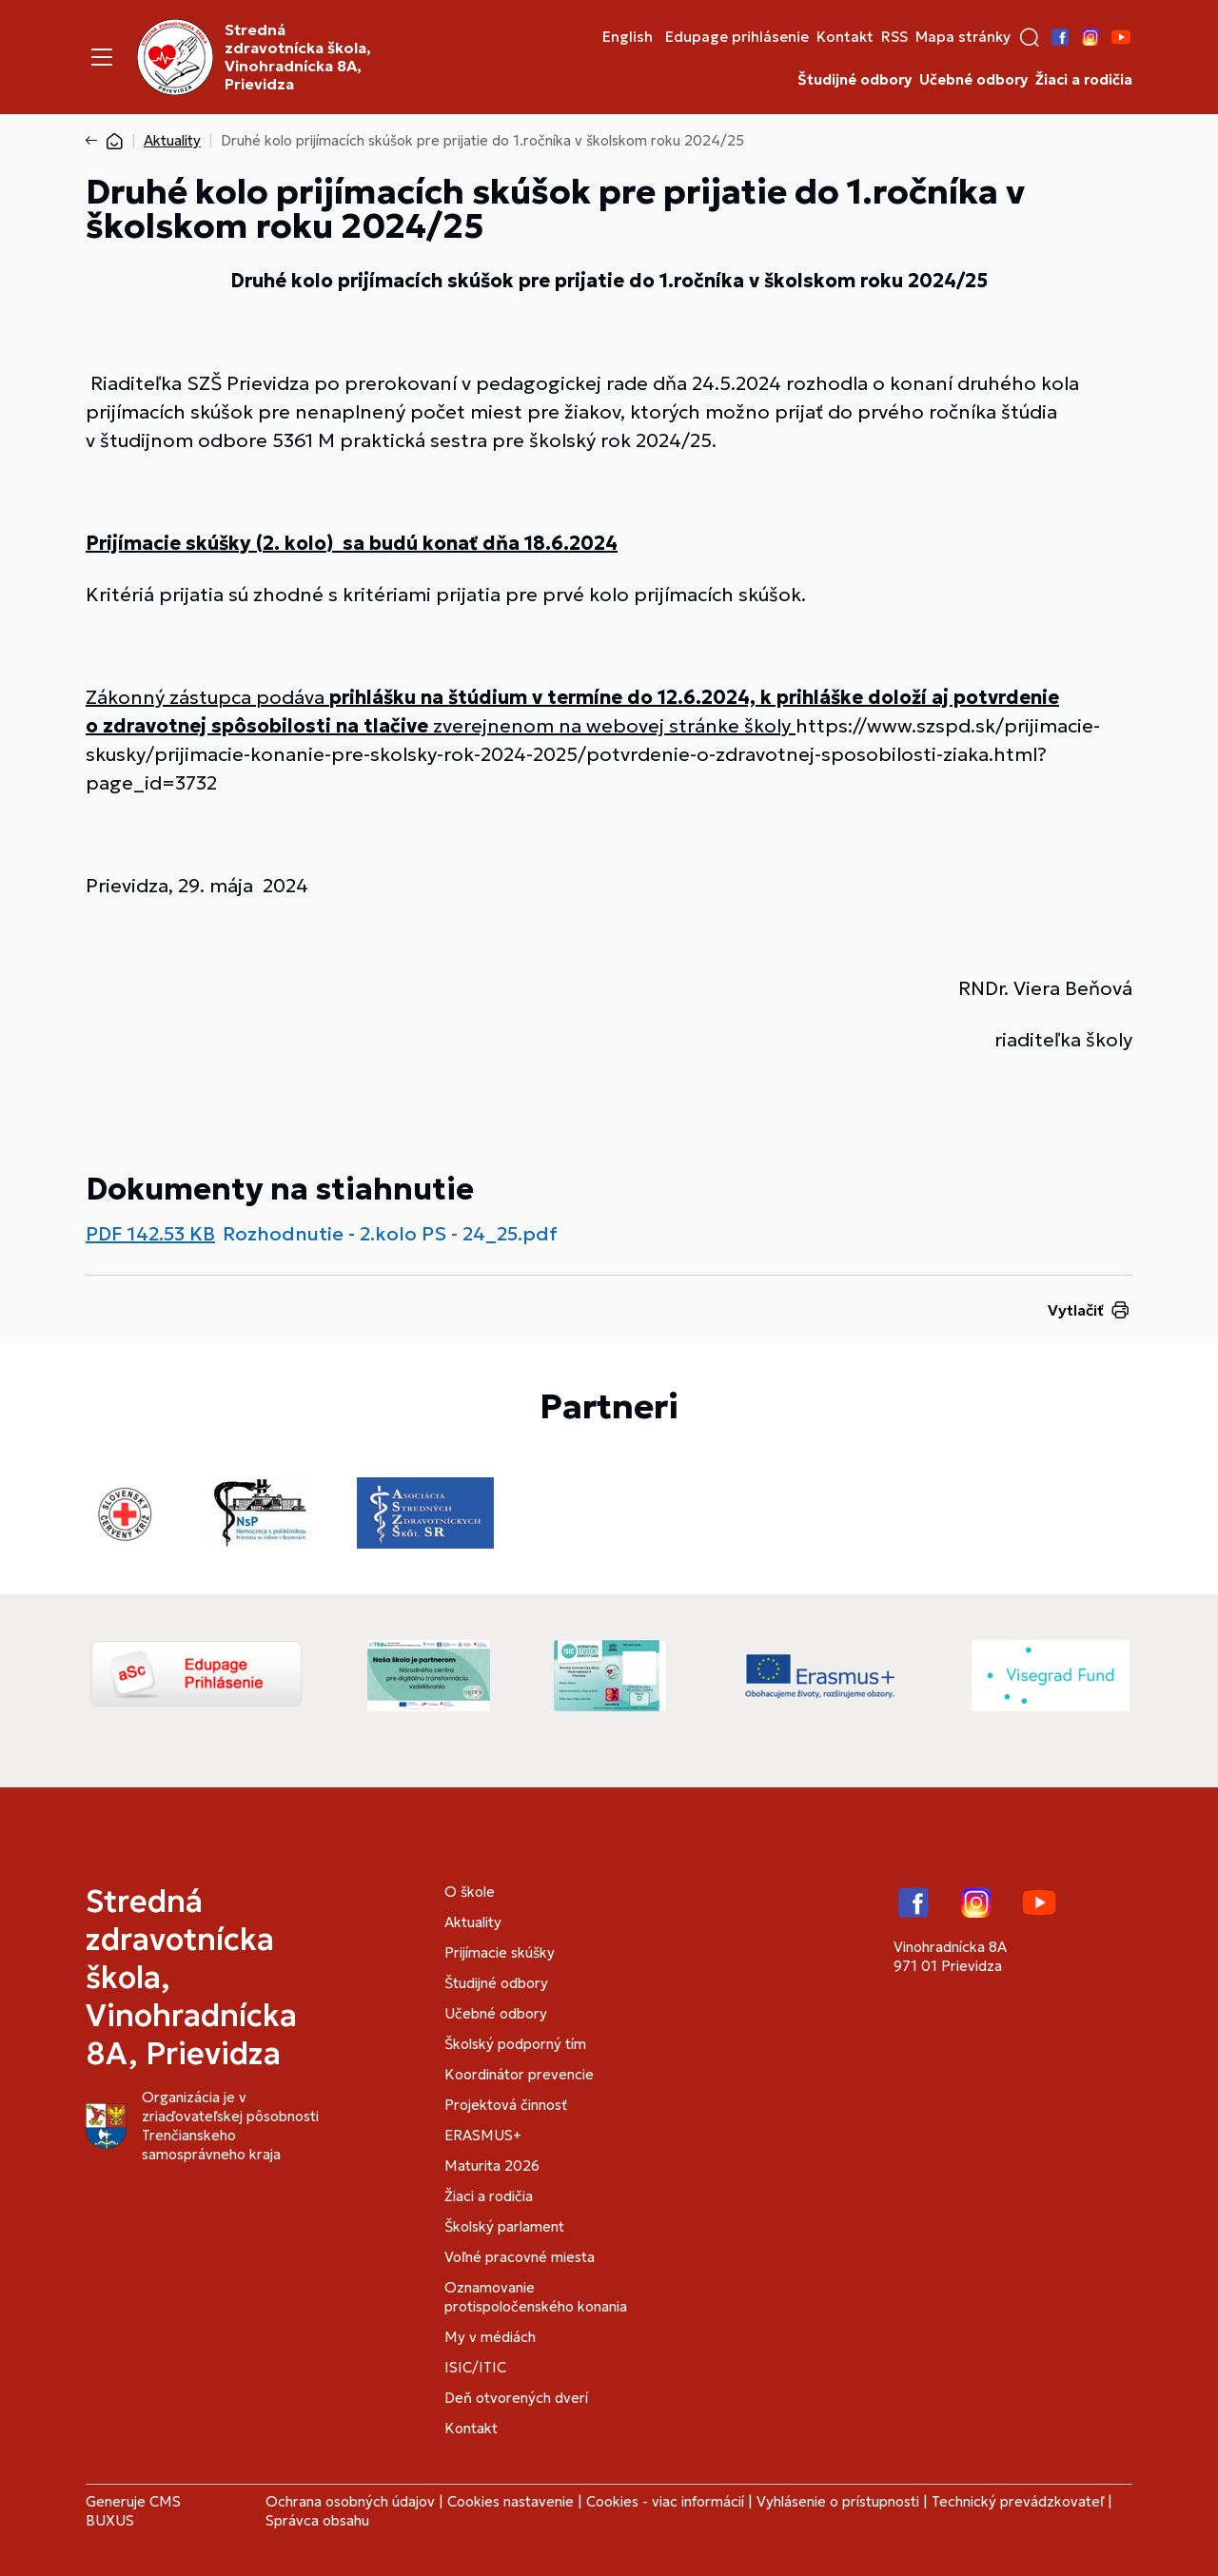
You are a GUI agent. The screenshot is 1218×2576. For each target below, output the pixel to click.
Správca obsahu (317, 2520)
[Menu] (102, 57)
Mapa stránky (963, 37)
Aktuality (172, 140)
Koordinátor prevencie (519, 2074)
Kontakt (845, 37)
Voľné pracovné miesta (519, 2257)
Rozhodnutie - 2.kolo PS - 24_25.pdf (390, 1233)
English (627, 37)
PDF (150, 1233)
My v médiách (490, 2337)
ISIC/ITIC (475, 2367)
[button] (1029, 37)
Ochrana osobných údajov (350, 2501)
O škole (469, 1892)
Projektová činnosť (505, 2105)
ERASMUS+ (482, 2135)
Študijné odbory (854, 79)
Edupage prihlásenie (737, 37)
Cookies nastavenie (510, 2501)
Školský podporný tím (515, 2044)
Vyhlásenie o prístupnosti (837, 2501)
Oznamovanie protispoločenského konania (535, 2296)
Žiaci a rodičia (1083, 79)
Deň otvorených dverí (516, 2398)
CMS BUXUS (133, 2510)
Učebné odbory (973, 79)
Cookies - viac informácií (665, 2501)
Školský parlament (504, 2226)
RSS (894, 37)
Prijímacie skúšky (499, 1952)
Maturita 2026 (492, 2165)
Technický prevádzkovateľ (1018, 2501)
